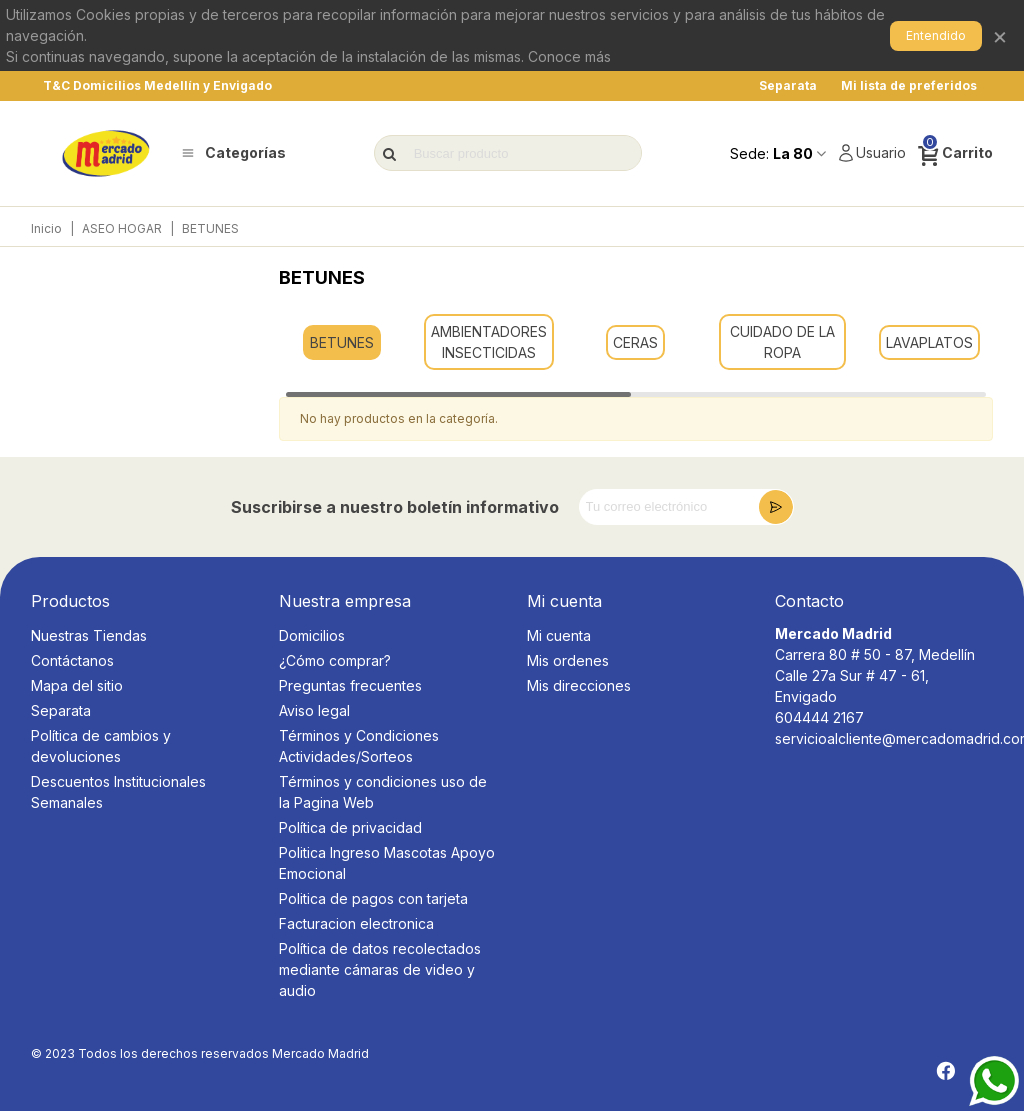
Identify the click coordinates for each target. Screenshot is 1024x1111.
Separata (61, 710)
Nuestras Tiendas (89, 635)
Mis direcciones (579, 685)
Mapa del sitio (77, 685)
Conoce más (569, 56)
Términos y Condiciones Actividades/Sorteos (359, 746)
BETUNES (342, 342)
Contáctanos (72, 660)
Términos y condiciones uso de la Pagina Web (383, 792)
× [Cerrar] (1000, 35)
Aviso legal (314, 710)
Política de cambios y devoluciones (101, 746)
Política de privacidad (350, 827)
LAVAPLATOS (929, 342)
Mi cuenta (559, 635)
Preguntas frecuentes (350, 685)
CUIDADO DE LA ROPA (782, 342)
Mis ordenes (568, 660)
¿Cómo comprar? (335, 660)
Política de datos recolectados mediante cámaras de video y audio (380, 969)
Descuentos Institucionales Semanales (118, 792)
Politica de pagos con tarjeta (373, 898)
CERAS (635, 342)
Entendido (936, 35)
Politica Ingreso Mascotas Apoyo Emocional (387, 863)
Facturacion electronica (356, 923)
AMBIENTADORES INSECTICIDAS (489, 342)
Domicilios (312, 635)
